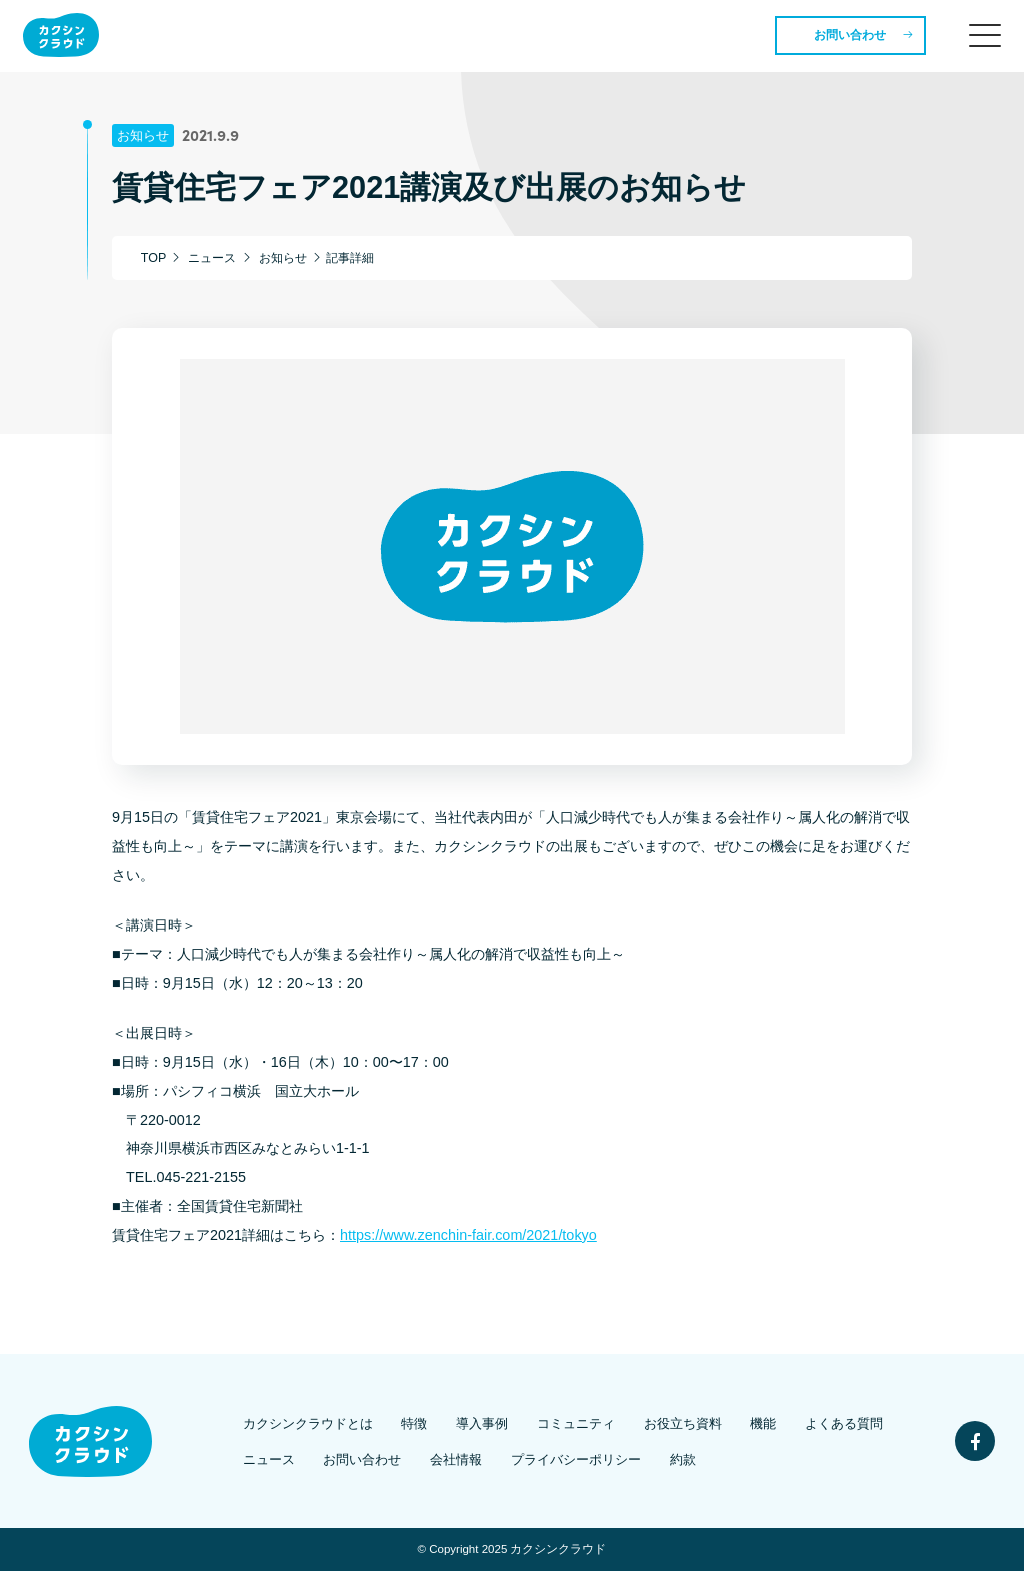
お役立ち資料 (683, 1423)
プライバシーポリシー (576, 1459)
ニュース (269, 1459)
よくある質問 (844, 1423)
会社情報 (456, 1459)
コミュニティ (576, 1423)
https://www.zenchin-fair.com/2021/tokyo (468, 1235)
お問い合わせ (850, 35)
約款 (683, 1459)
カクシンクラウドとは (308, 1423)
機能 (763, 1423)
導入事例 (482, 1423)
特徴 (414, 1423)
